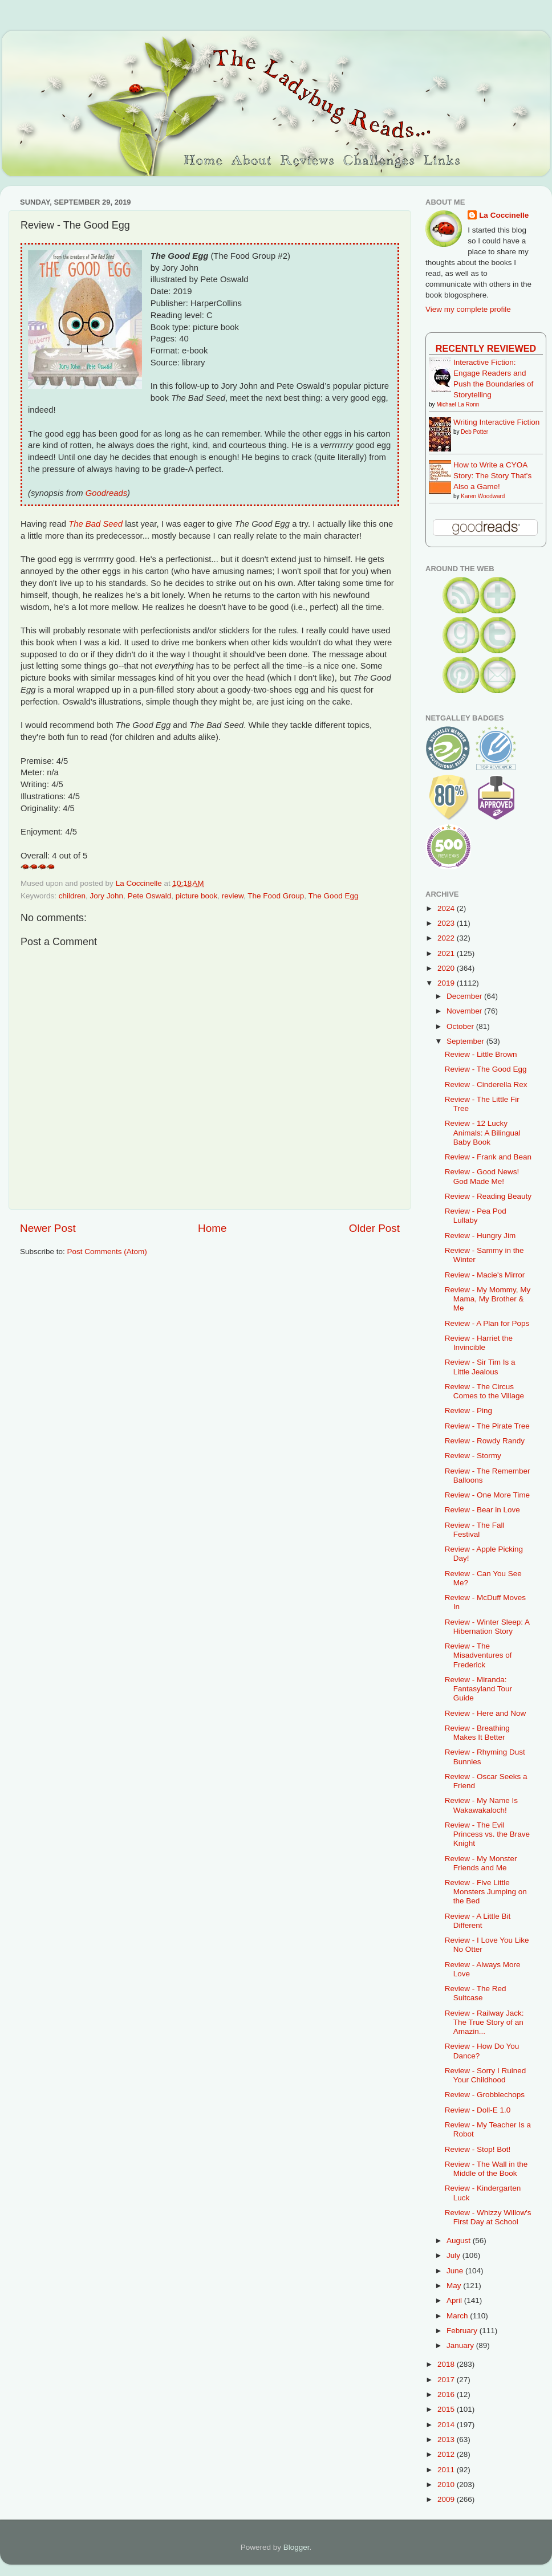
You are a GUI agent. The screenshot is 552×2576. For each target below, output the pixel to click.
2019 (447, 983)
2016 (447, 2394)
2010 (447, 2484)
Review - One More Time (487, 1495)
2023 (447, 923)
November (465, 1011)
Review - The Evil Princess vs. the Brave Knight (487, 1834)
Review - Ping (468, 1410)
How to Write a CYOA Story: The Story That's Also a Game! (492, 476)
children (72, 896)
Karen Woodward (483, 496)
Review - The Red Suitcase (475, 1993)
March (458, 2316)
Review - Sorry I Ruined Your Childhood (485, 2075)
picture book (197, 896)
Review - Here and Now (485, 1713)
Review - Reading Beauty (488, 1196)
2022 (447, 938)
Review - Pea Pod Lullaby (475, 1215)
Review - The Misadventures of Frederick (478, 1655)
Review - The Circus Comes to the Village (484, 1391)
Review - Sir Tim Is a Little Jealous (480, 1367)
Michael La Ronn (457, 404)
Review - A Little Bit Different (478, 1921)
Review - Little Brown (481, 1054)
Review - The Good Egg (486, 1069)
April (455, 2300)
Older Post (374, 1228)
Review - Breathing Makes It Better (477, 1732)
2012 (447, 2454)
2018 (447, 2364)
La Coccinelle (504, 215)
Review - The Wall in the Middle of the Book (486, 2169)
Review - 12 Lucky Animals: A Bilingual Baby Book (483, 1132)
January (461, 2345)
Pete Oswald (150, 896)
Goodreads (106, 493)
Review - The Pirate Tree (487, 1426)
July (454, 2255)
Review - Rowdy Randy (485, 1440)
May (455, 2285)
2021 (447, 953)
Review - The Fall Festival (475, 1530)
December (465, 996)
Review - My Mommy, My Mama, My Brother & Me (488, 1298)
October (461, 1026)
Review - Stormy (473, 1455)
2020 (447, 968)
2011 (447, 2469)
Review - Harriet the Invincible (479, 1343)
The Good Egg (334, 896)
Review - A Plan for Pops (487, 1323)
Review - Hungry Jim (480, 1235)
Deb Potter (474, 432)
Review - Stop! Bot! (478, 2149)
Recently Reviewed (486, 348)
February (463, 2330)
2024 (447, 908)
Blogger (296, 2547)
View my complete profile (468, 309)
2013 (447, 2439)
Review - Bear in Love (482, 1509)
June (456, 2270)
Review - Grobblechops (485, 2094)
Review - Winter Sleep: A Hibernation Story (487, 1626)
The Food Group (275, 896)
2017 (447, 2379)
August (460, 2240)
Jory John (107, 896)
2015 (447, 2409)
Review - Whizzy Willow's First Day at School (488, 2217)
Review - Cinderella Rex (486, 1084)
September (466, 1041)
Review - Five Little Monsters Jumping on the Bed (486, 1891)
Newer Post (48, 1228)
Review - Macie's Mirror (485, 1275)
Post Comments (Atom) (107, 1251)
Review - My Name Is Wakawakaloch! (481, 1805)
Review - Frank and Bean (488, 1157)
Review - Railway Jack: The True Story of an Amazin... (484, 2022)
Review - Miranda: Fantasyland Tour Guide (478, 1688)
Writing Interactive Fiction (496, 422)
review (232, 896)
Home (212, 1228)
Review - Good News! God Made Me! (482, 1176)
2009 (447, 2499)
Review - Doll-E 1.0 (478, 2110)
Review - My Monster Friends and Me (481, 1863)
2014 (447, 2424)
